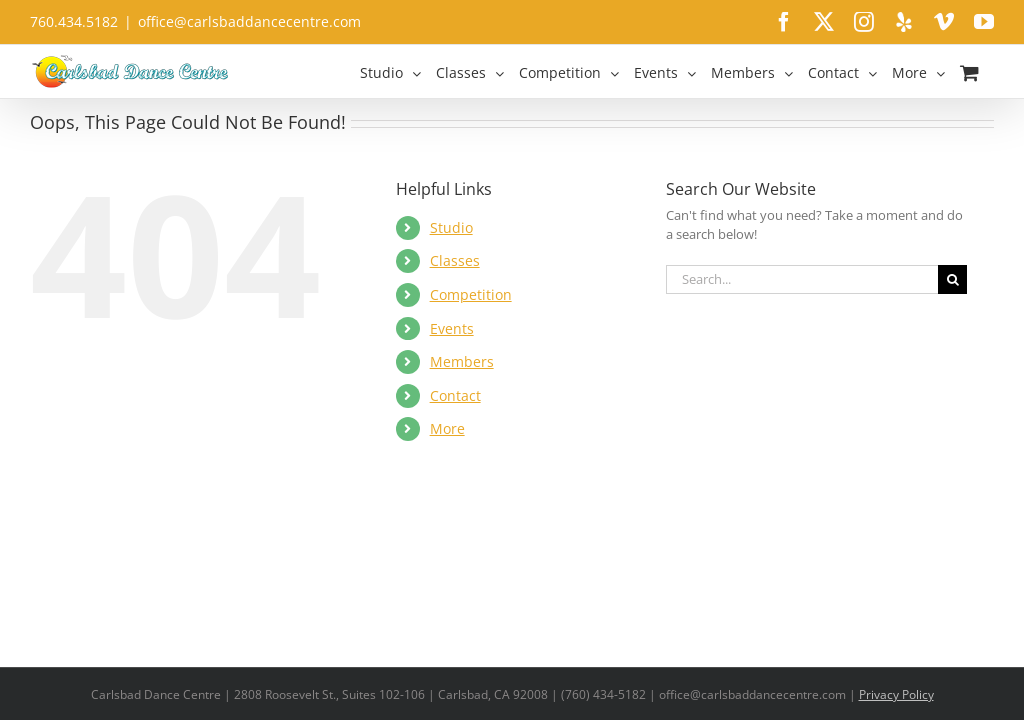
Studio (451, 227)
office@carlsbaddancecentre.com (249, 21)
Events (452, 328)
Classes (455, 260)
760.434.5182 (74, 21)
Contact (455, 395)
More (447, 428)
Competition (471, 294)
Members (462, 361)
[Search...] (802, 279)
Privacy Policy (896, 694)
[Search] (952, 279)
